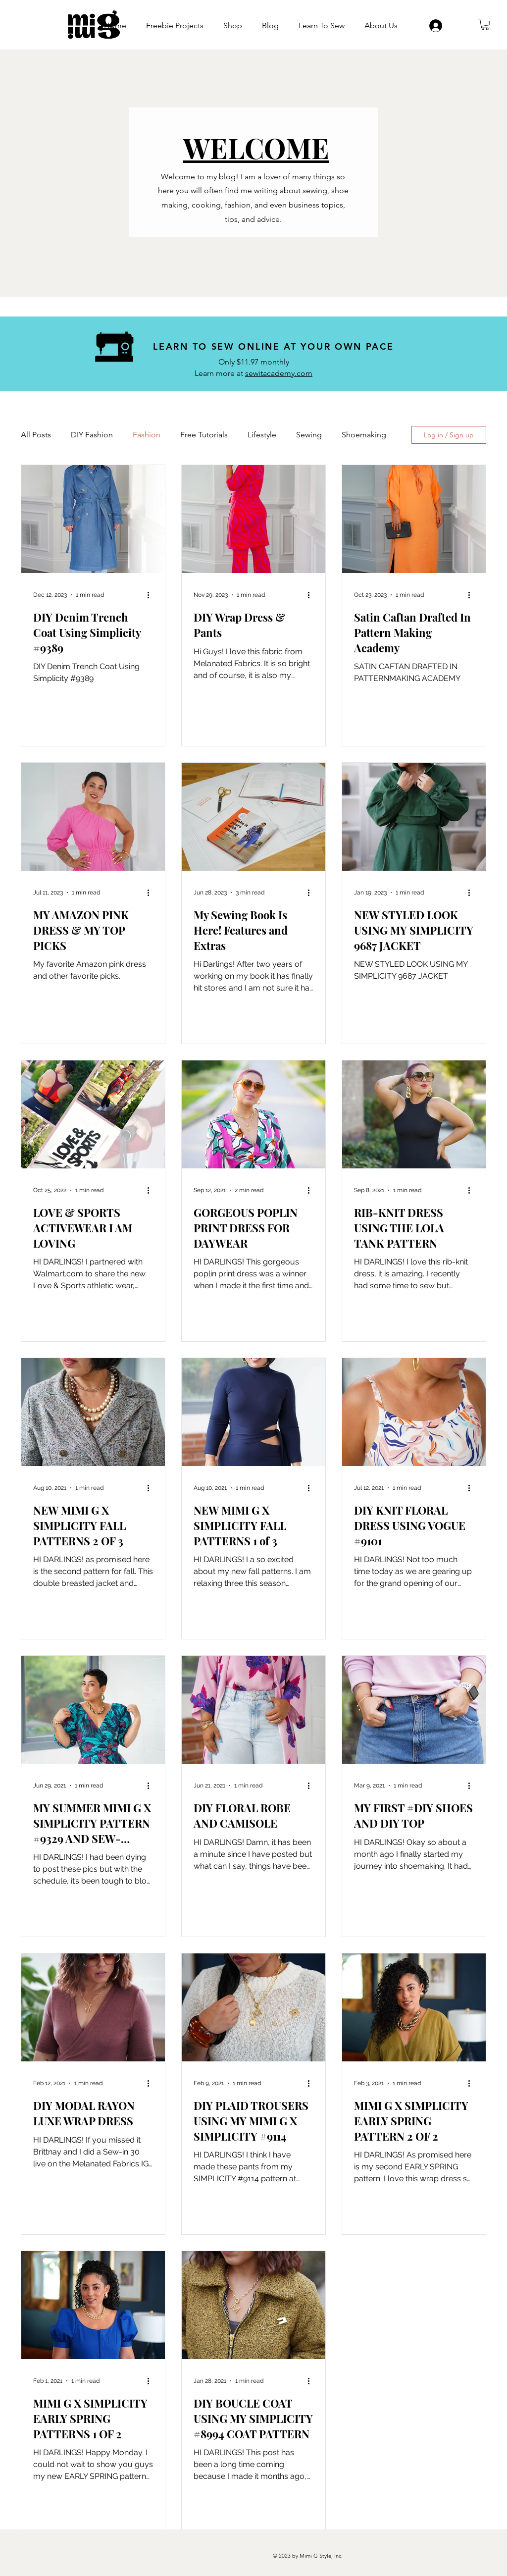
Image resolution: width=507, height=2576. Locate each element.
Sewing (309, 434)
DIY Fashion (92, 434)
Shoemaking (364, 434)
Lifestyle (262, 434)
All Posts (36, 434)
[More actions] (151, 595)
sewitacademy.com (278, 373)
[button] (485, 24)
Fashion (146, 434)
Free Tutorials (204, 434)
